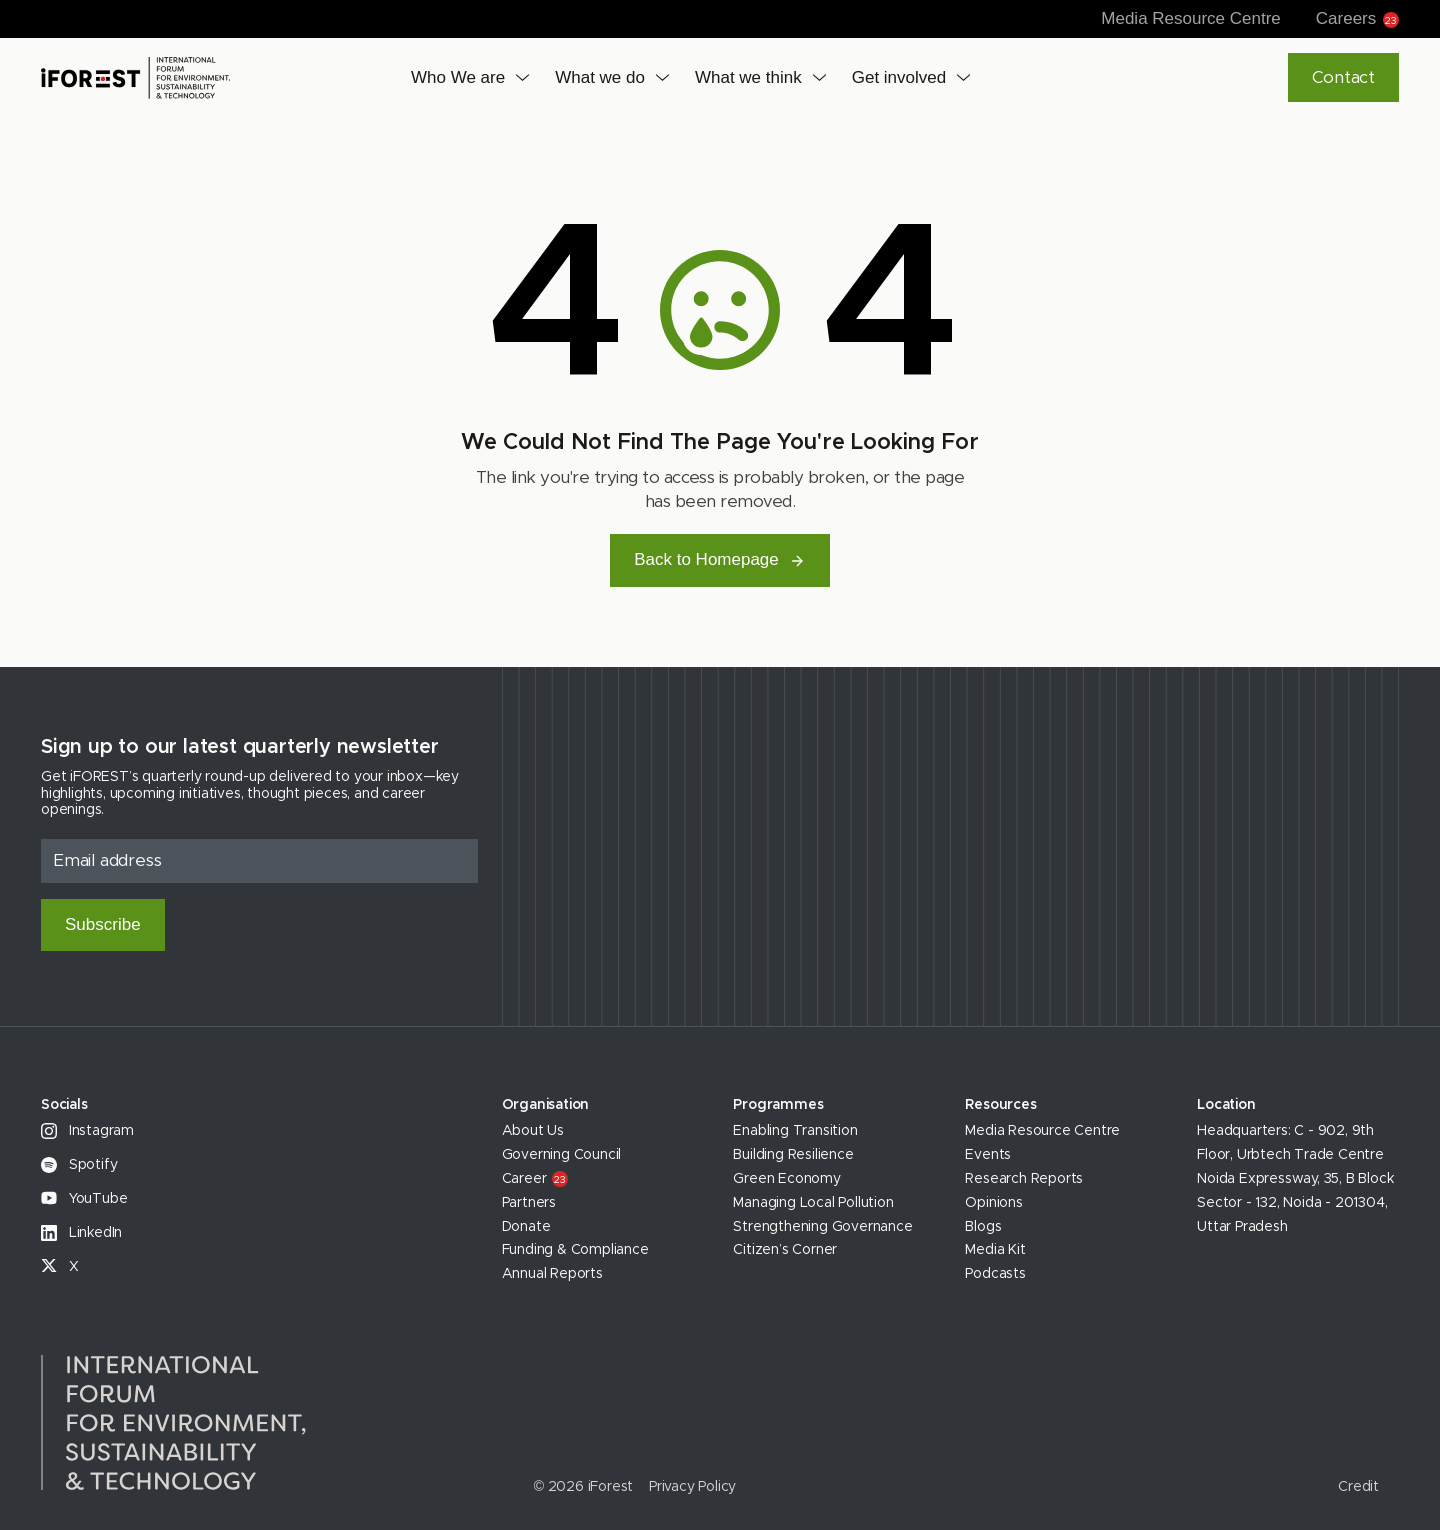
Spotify (79, 1165)
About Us (533, 1131)
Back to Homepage (720, 559)
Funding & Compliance (575, 1250)
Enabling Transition (795, 1131)
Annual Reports (552, 1274)
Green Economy (786, 1179)
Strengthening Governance (822, 1227)
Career (535, 1179)
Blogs (983, 1227)
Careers (1357, 18)
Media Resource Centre (1191, 18)
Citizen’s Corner (785, 1250)
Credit (1358, 1487)
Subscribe (103, 924)
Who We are (458, 77)
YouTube (84, 1199)
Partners (529, 1203)
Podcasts (995, 1274)
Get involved (899, 77)
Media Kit (995, 1250)
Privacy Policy (692, 1487)
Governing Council (562, 1155)
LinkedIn (81, 1233)
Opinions (993, 1203)
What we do (600, 77)
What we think (748, 77)
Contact (1343, 77)
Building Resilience (793, 1155)
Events (988, 1155)
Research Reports (1024, 1179)
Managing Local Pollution (813, 1203)
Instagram (87, 1131)
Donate (526, 1227)
